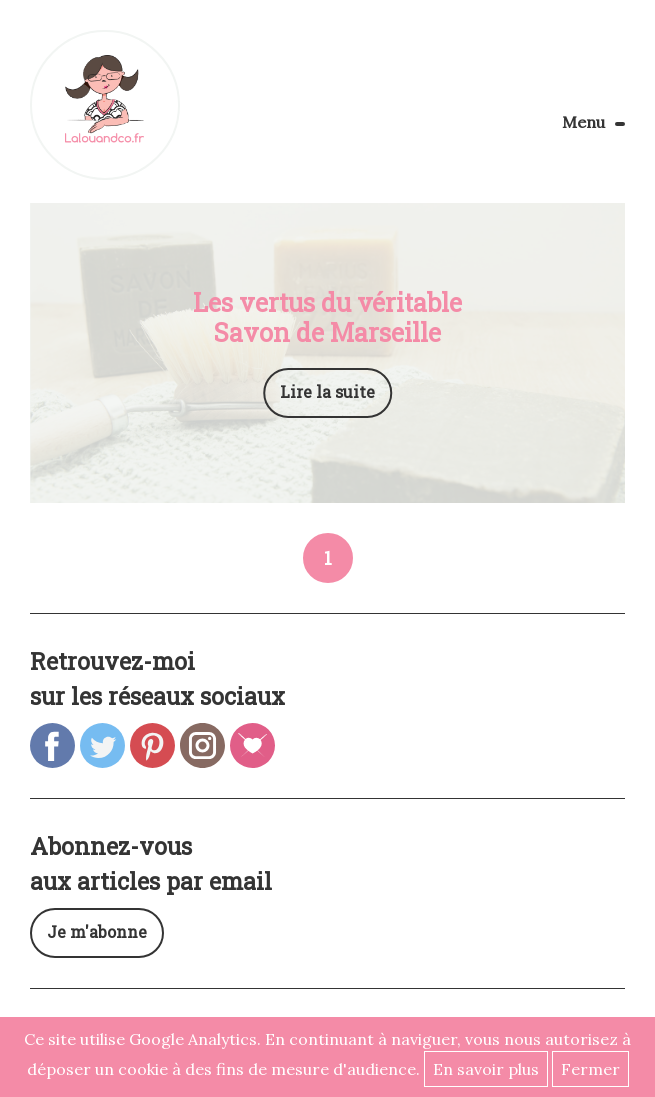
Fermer (590, 1069)
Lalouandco (105, 105)
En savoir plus (486, 1069)
